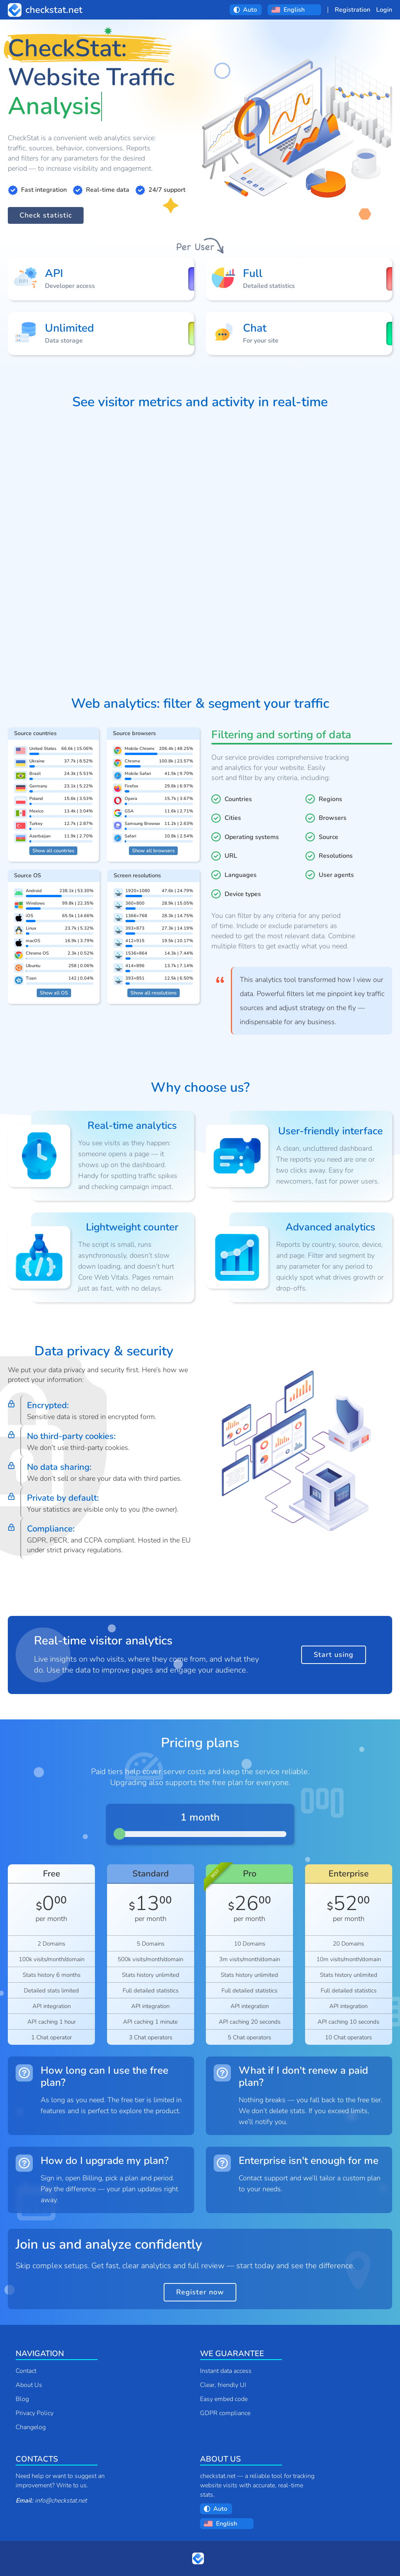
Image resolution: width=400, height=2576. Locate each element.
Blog (22, 2399)
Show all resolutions (153, 992)
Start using (334, 1654)
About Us (29, 2385)
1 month (200, 1818)
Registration (352, 9)
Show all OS (54, 992)
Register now (200, 2292)
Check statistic (46, 215)
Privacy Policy (35, 2413)
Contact (26, 2371)
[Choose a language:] (300, 9)
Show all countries (53, 850)
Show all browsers (153, 850)
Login (384, 9)
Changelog (31, 2427)
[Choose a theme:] (250, 9)
